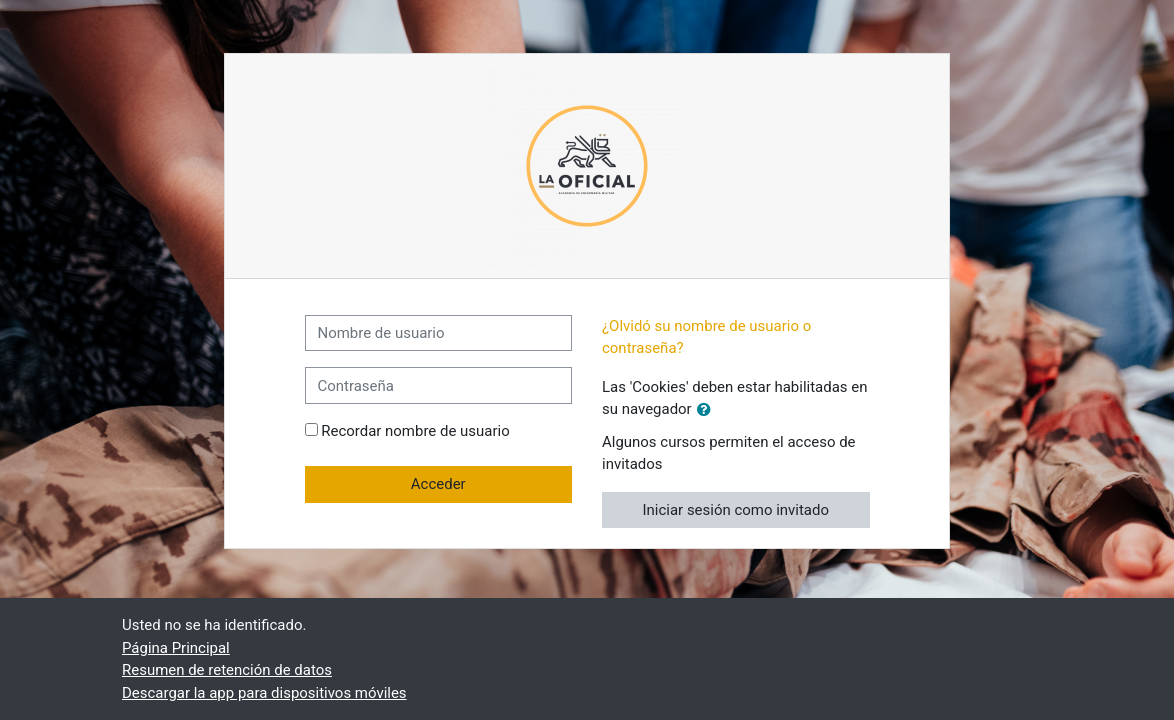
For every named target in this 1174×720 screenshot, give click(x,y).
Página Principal (176, 648)
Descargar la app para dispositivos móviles (264, 693)
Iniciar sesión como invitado (736, 510)
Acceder (438, 484)
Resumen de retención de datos (227, 670)
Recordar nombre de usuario (415, 431)
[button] (708, 410)
